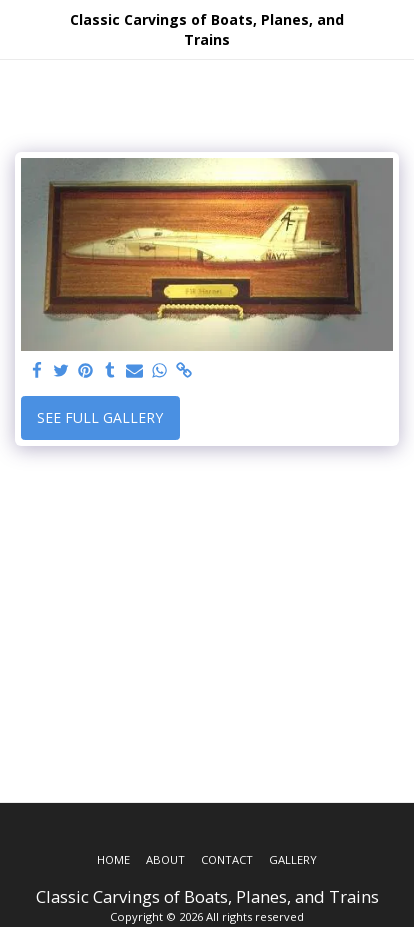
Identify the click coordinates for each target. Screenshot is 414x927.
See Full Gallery (100, 417)
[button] (22, 28)
